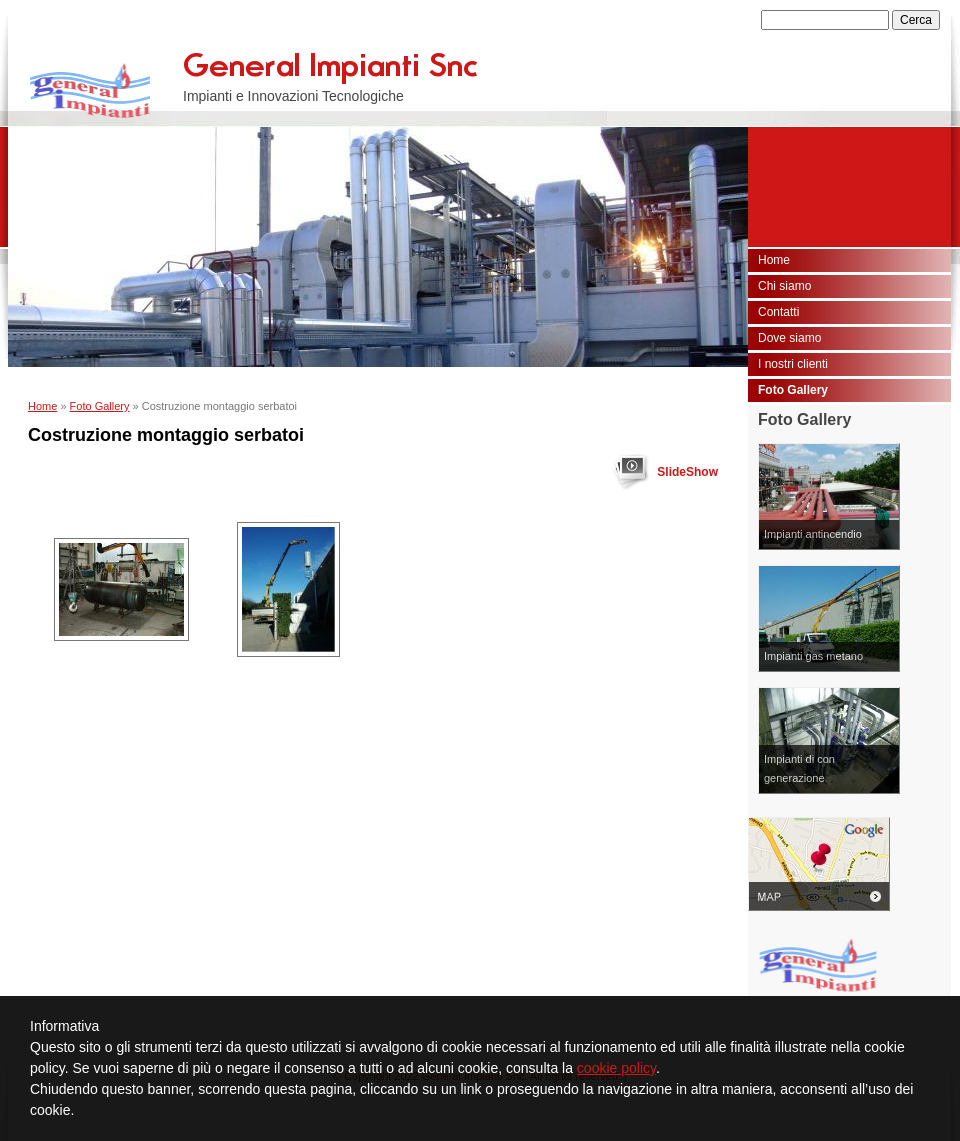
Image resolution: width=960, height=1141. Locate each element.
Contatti (778, 312)
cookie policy (616, 1068)
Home (42, 406)
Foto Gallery (100, 406)
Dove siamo (789, 338)
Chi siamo (784, 286)
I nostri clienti (793, 364)
